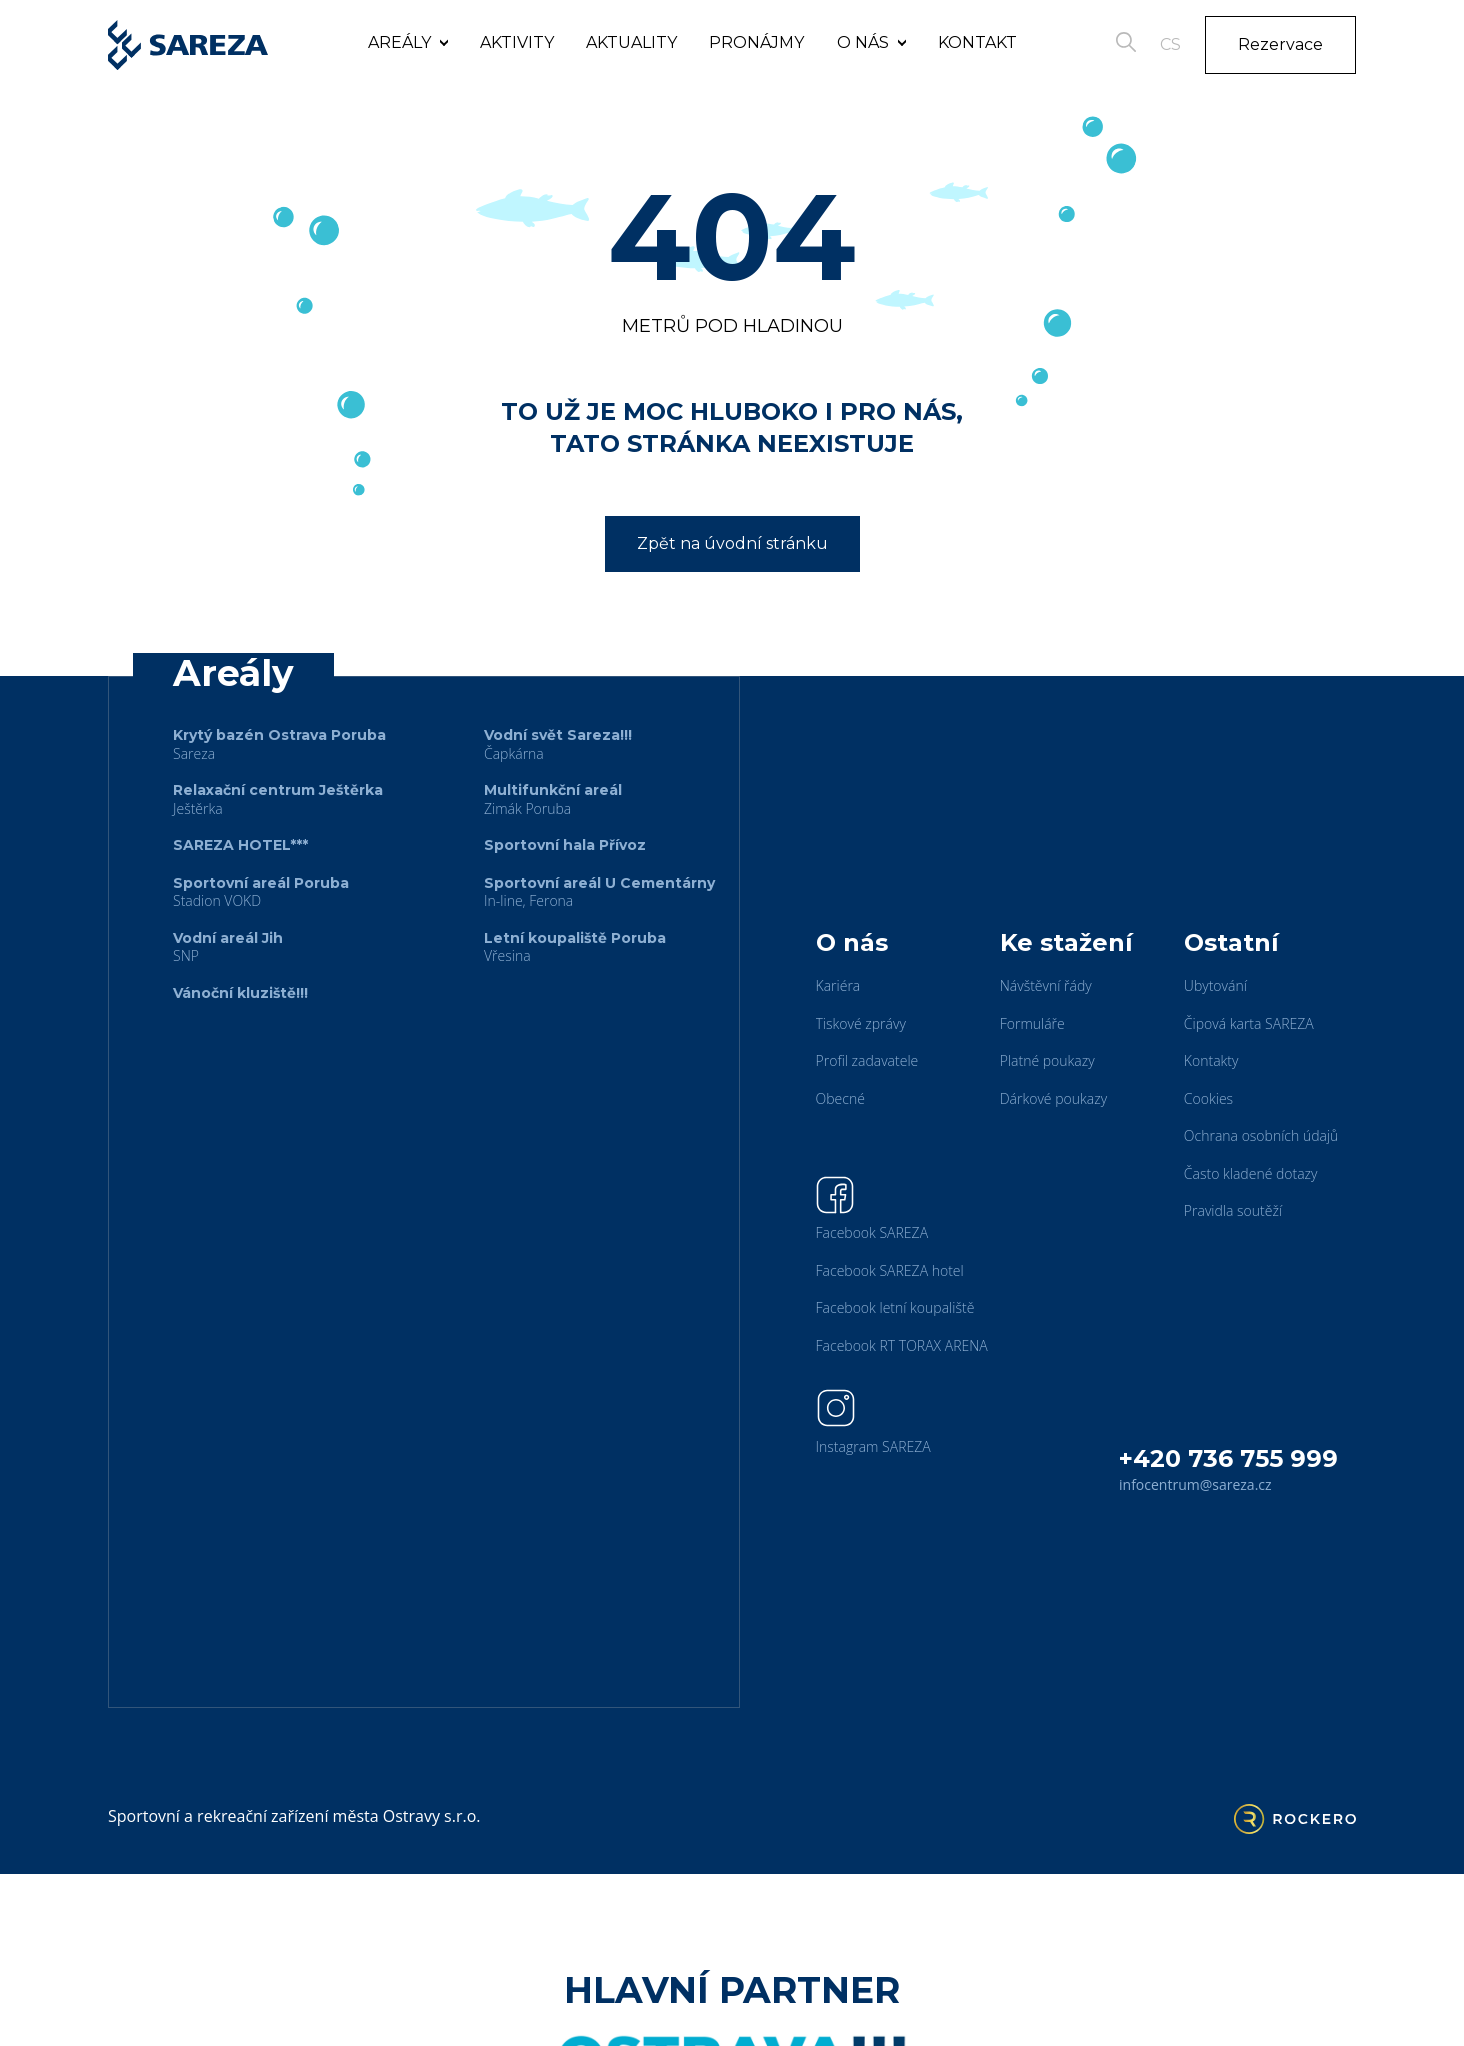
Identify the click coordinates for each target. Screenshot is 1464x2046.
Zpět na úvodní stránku (732, 543)
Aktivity (517, 42)
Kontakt (977, 42)
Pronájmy (756, 42)
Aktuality (631, 42)
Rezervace (1280, 44)
